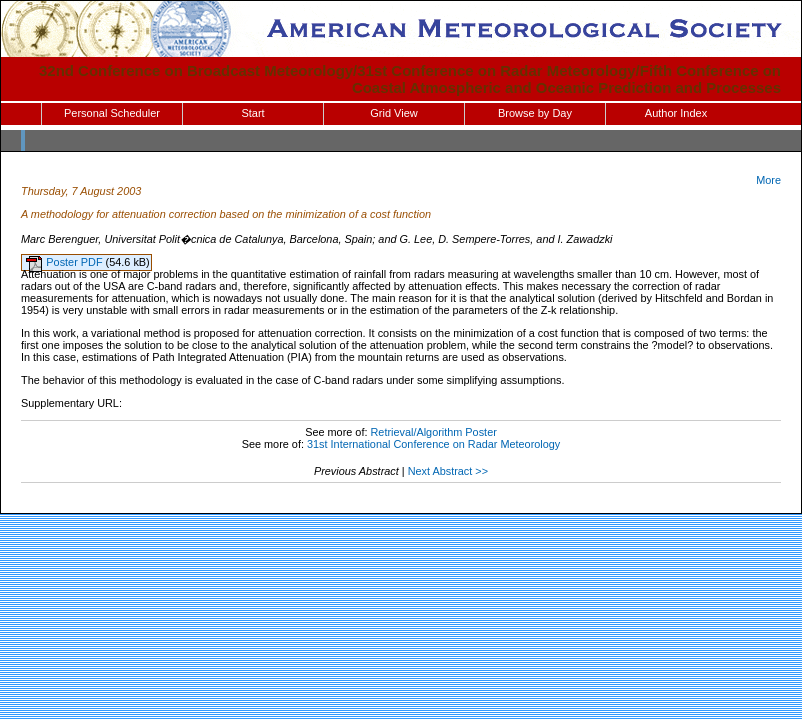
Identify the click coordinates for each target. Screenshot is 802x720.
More (768, 180)
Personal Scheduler (112, 113)
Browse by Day (535, 113)
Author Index (676, 113)
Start (252, 113)
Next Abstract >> (448, 471)
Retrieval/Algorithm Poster (433, 432)
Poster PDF (75, 262)
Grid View (393, 113)
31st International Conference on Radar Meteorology (433, 444)
